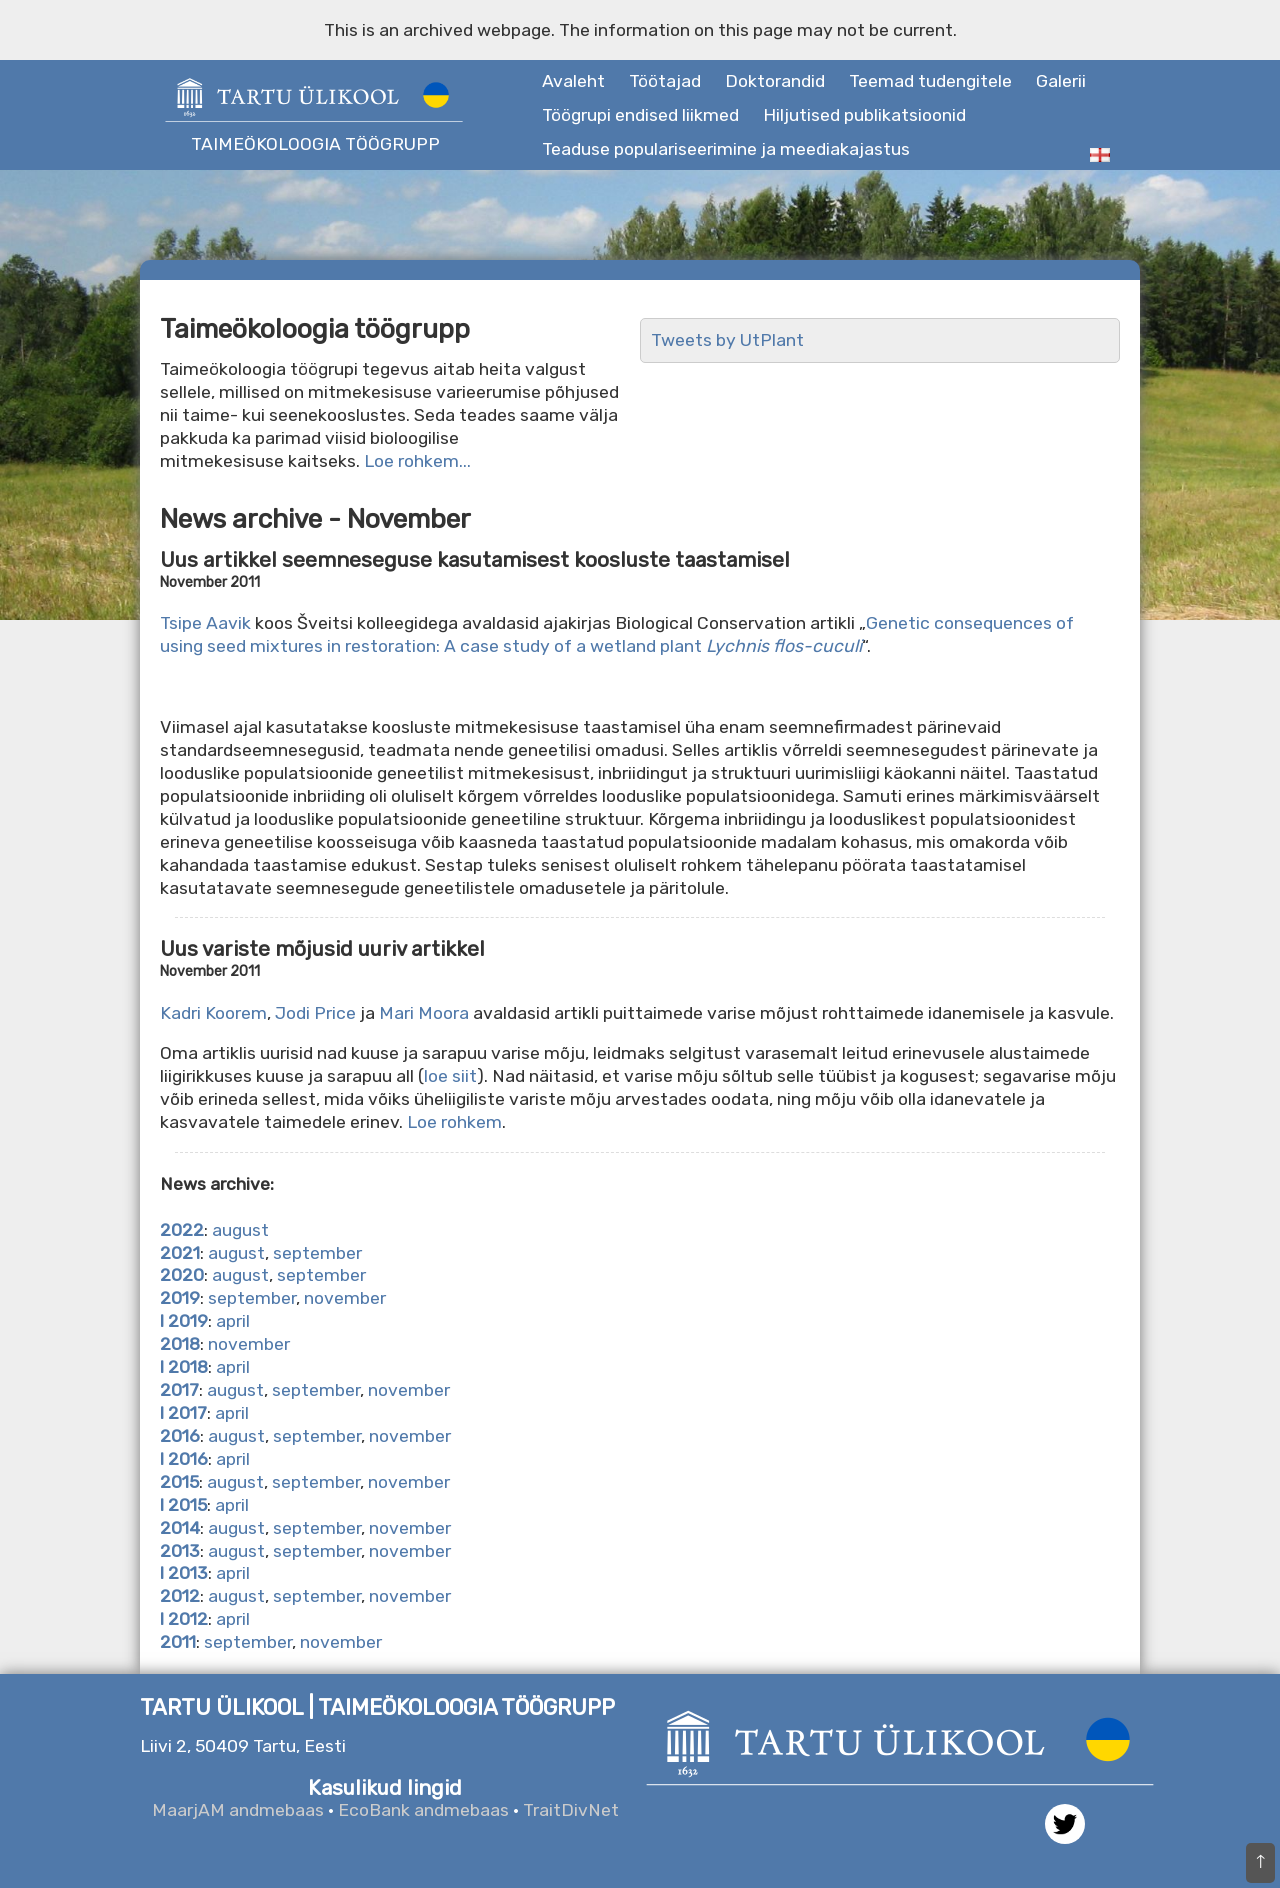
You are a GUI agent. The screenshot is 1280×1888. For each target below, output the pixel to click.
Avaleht (573, 81)
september (317, 1253)
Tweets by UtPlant (727, 340)
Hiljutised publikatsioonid (864, 115)
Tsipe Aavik (207, 623)
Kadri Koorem (213, 1013)
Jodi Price (317, 1013)
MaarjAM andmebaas (238, 1810)
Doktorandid (775, 81)
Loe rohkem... (417, 461)
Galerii (1061, 81)
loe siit (450, 1076)
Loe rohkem (454, 1122)
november (345, 1298)
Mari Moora (426, 1013)
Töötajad (665, 81)
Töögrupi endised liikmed (640, 115)
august (240, 1230)
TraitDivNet (571, 1810)
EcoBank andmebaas (423, 1810)
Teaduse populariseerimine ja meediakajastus (726, 149)
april (233, 1321)
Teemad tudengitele (930, 81)
